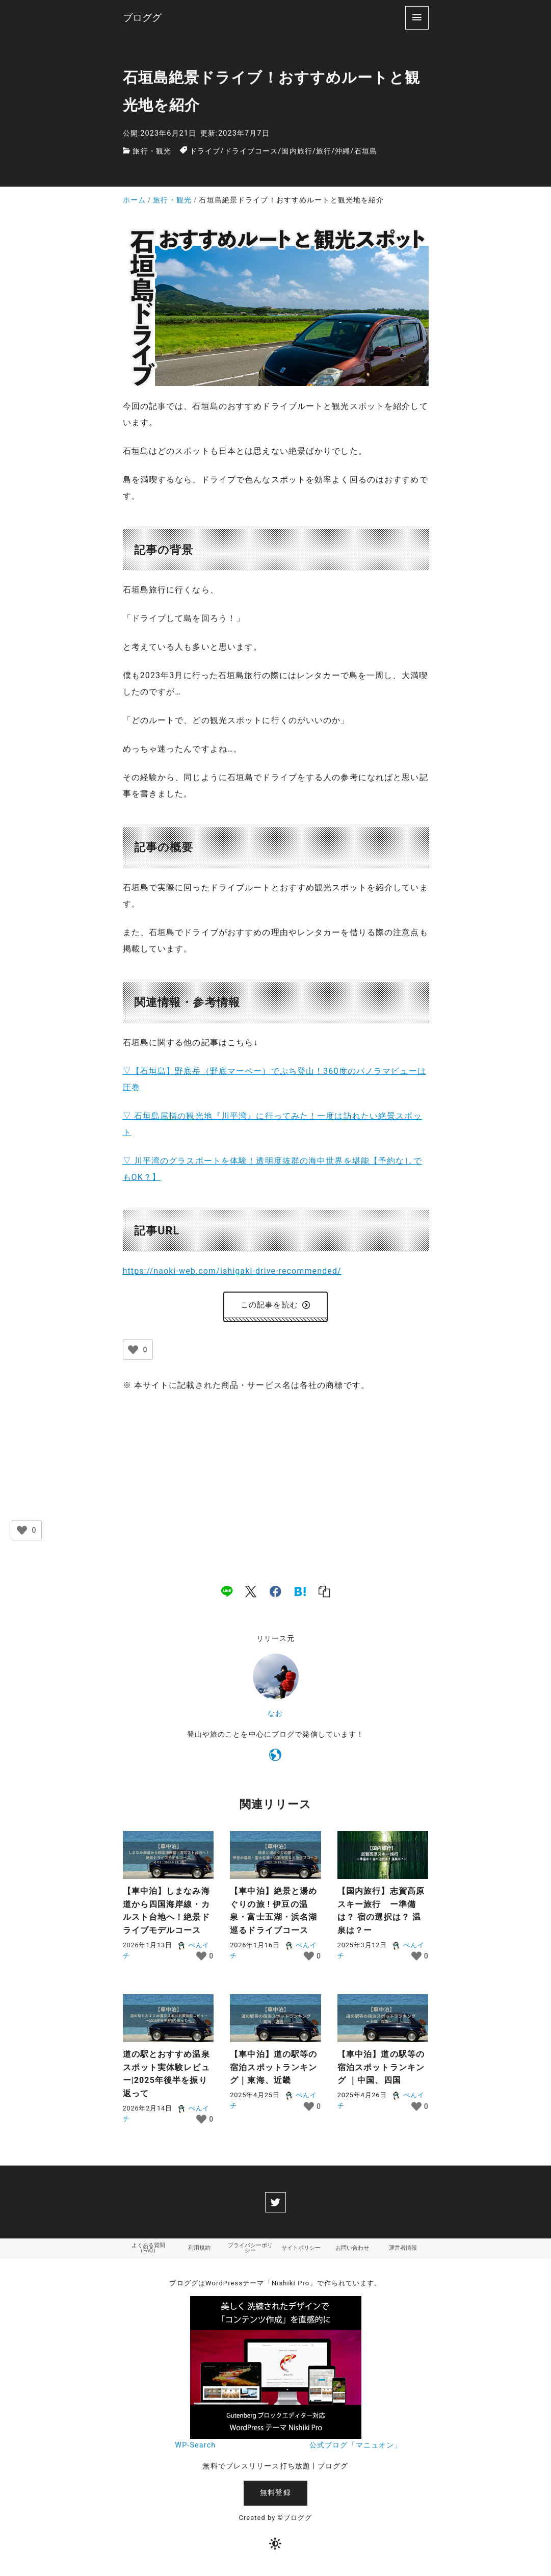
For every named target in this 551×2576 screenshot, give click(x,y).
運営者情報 (403, 2252)
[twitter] (275, 2205)
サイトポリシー (301, 2252)
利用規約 (199, 2252)
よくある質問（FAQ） (148, 2252)
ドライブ (205, 151)
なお (275, 1716)
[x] (250, 1594)
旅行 (323, 151)
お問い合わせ (352, 2252)
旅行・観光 (152, 151)
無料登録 (275, 2497)
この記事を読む (275, 1306)
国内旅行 (296, 151)
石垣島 (365, 151)
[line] (226, 1594)
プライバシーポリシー (250, 2252)
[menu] (417, 17)
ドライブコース (251, 151)
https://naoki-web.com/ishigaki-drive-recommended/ (232, 1271)
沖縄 (342, 151)
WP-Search (195, 2450)
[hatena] (300, 1594)
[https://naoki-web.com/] (275, 1759)
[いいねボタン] (133, 1352)
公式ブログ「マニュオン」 (355, 2450)
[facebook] (275, 1594)
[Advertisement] (276, 1480)
